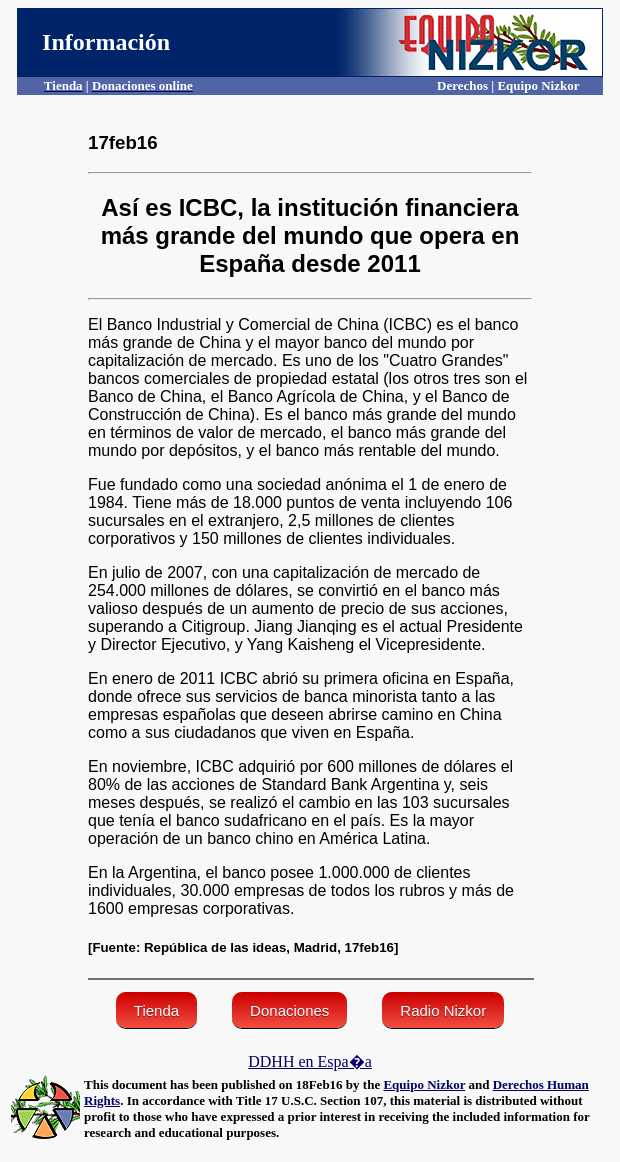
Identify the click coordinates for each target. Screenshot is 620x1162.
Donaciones (289, 1010)
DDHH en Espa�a (310, 1061)
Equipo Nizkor (424, 1084)
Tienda (156, 1010)
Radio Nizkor (443, 1010)
